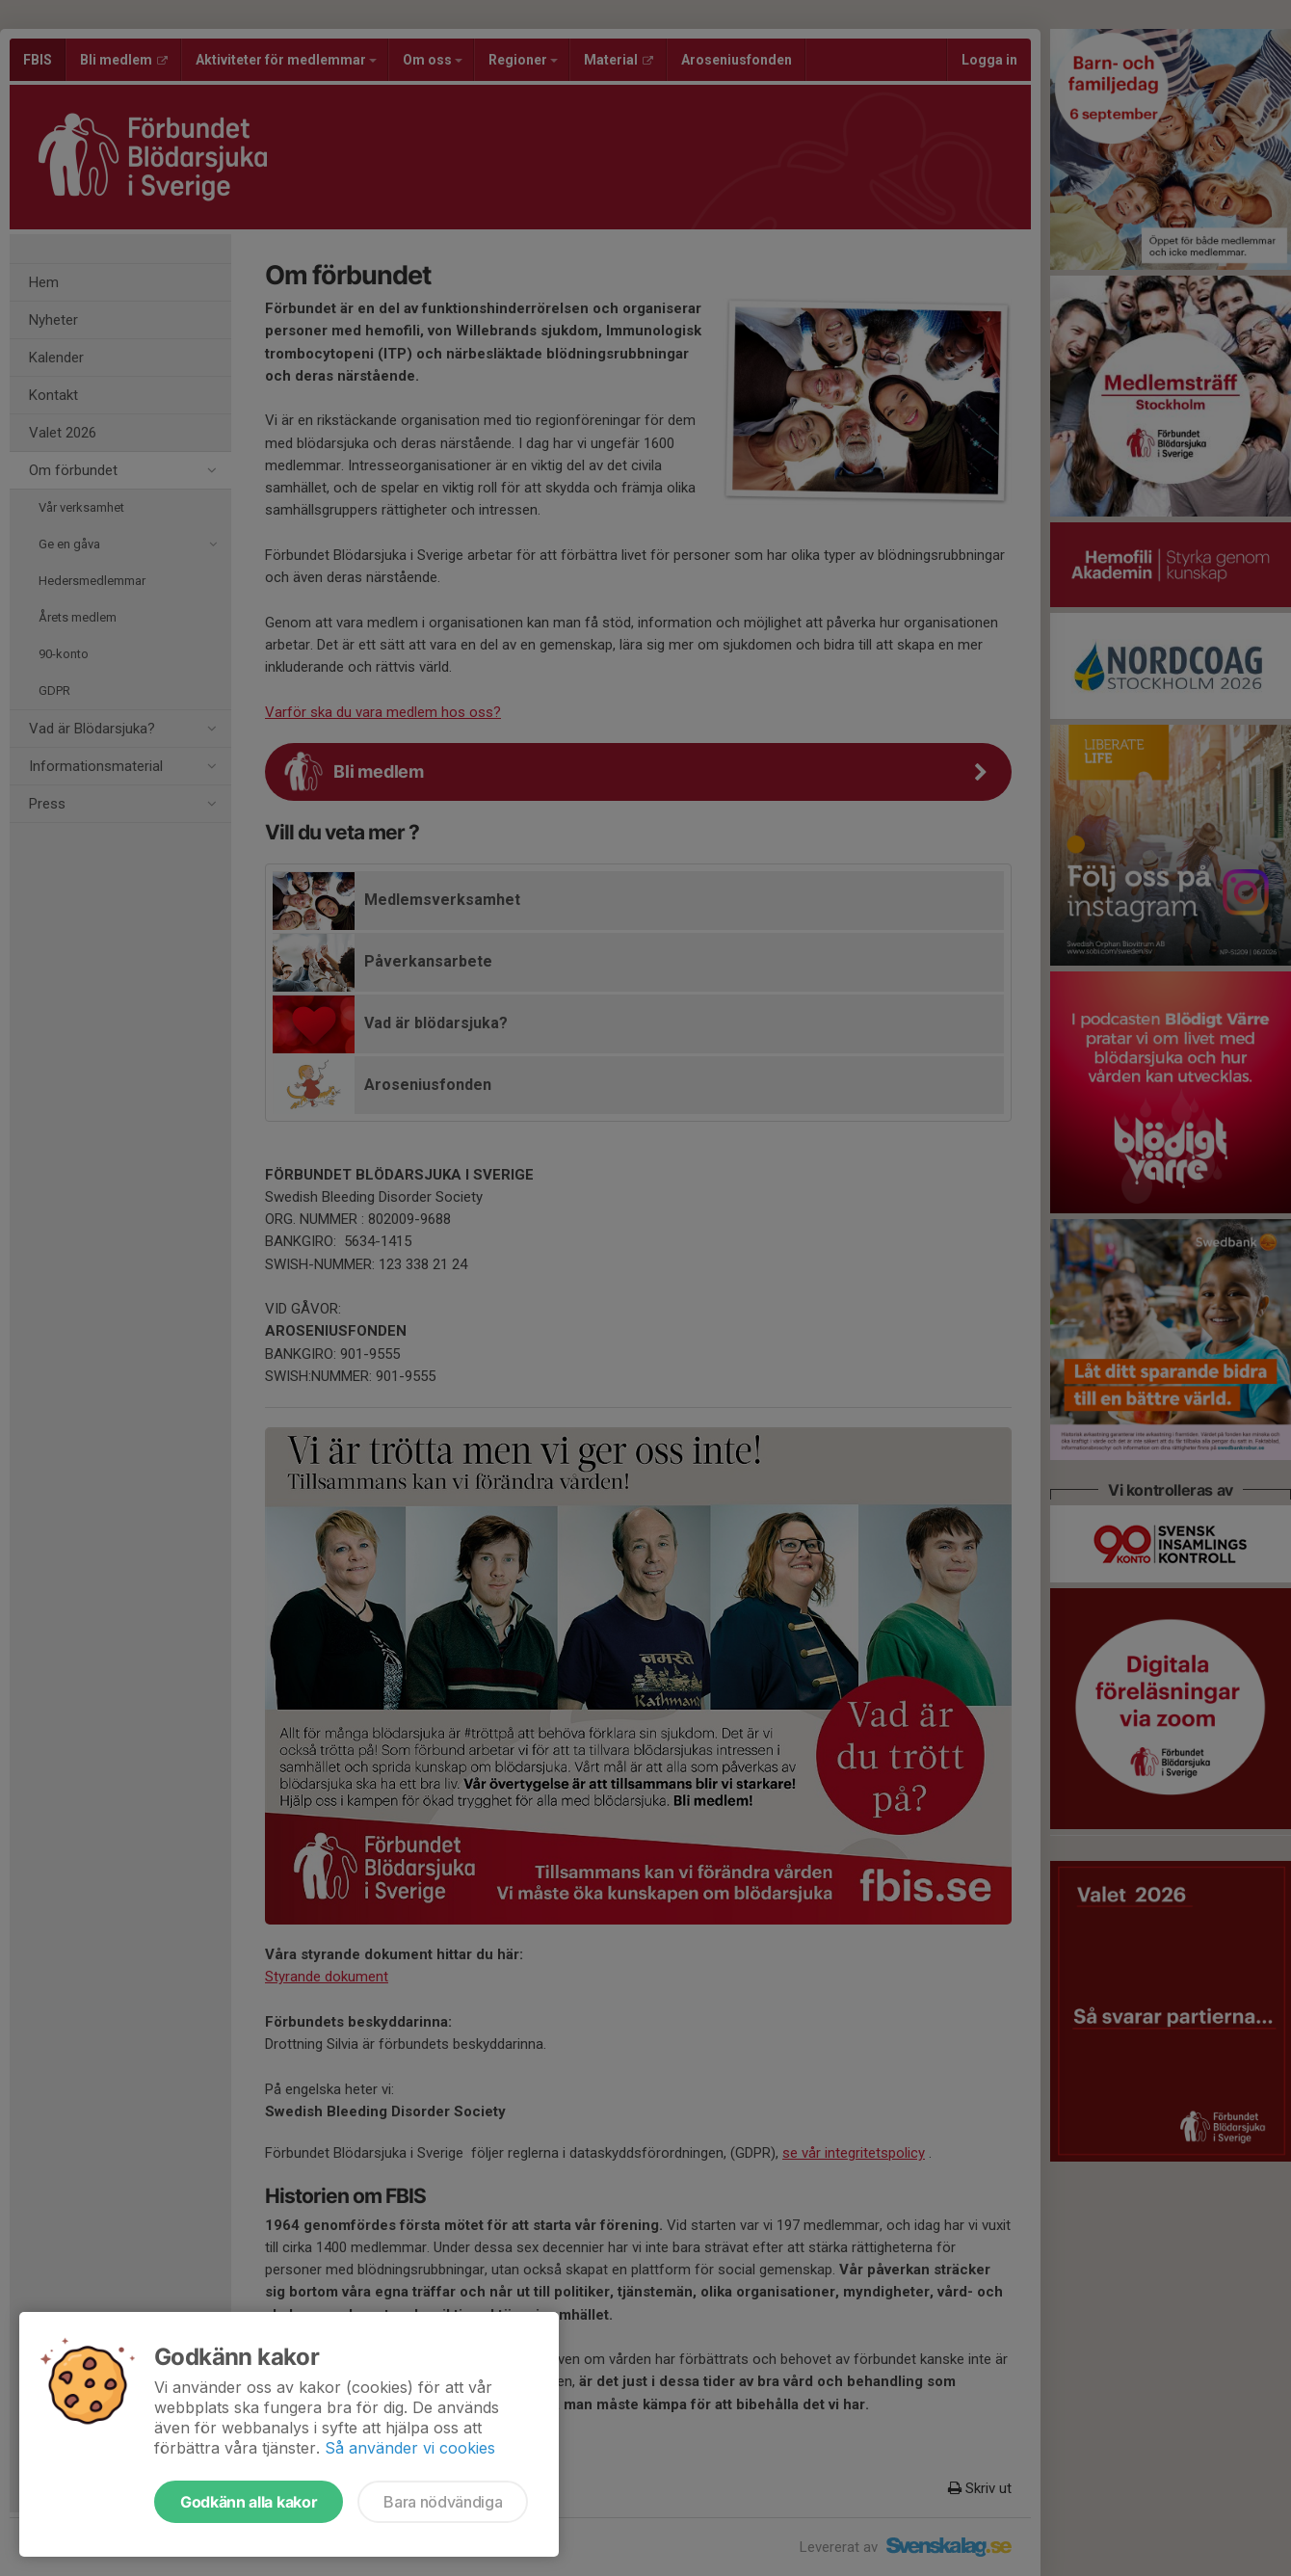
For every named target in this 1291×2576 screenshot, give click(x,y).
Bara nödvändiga (442, 2501)
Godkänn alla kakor (248, 2501)
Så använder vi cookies (410, 2447)
